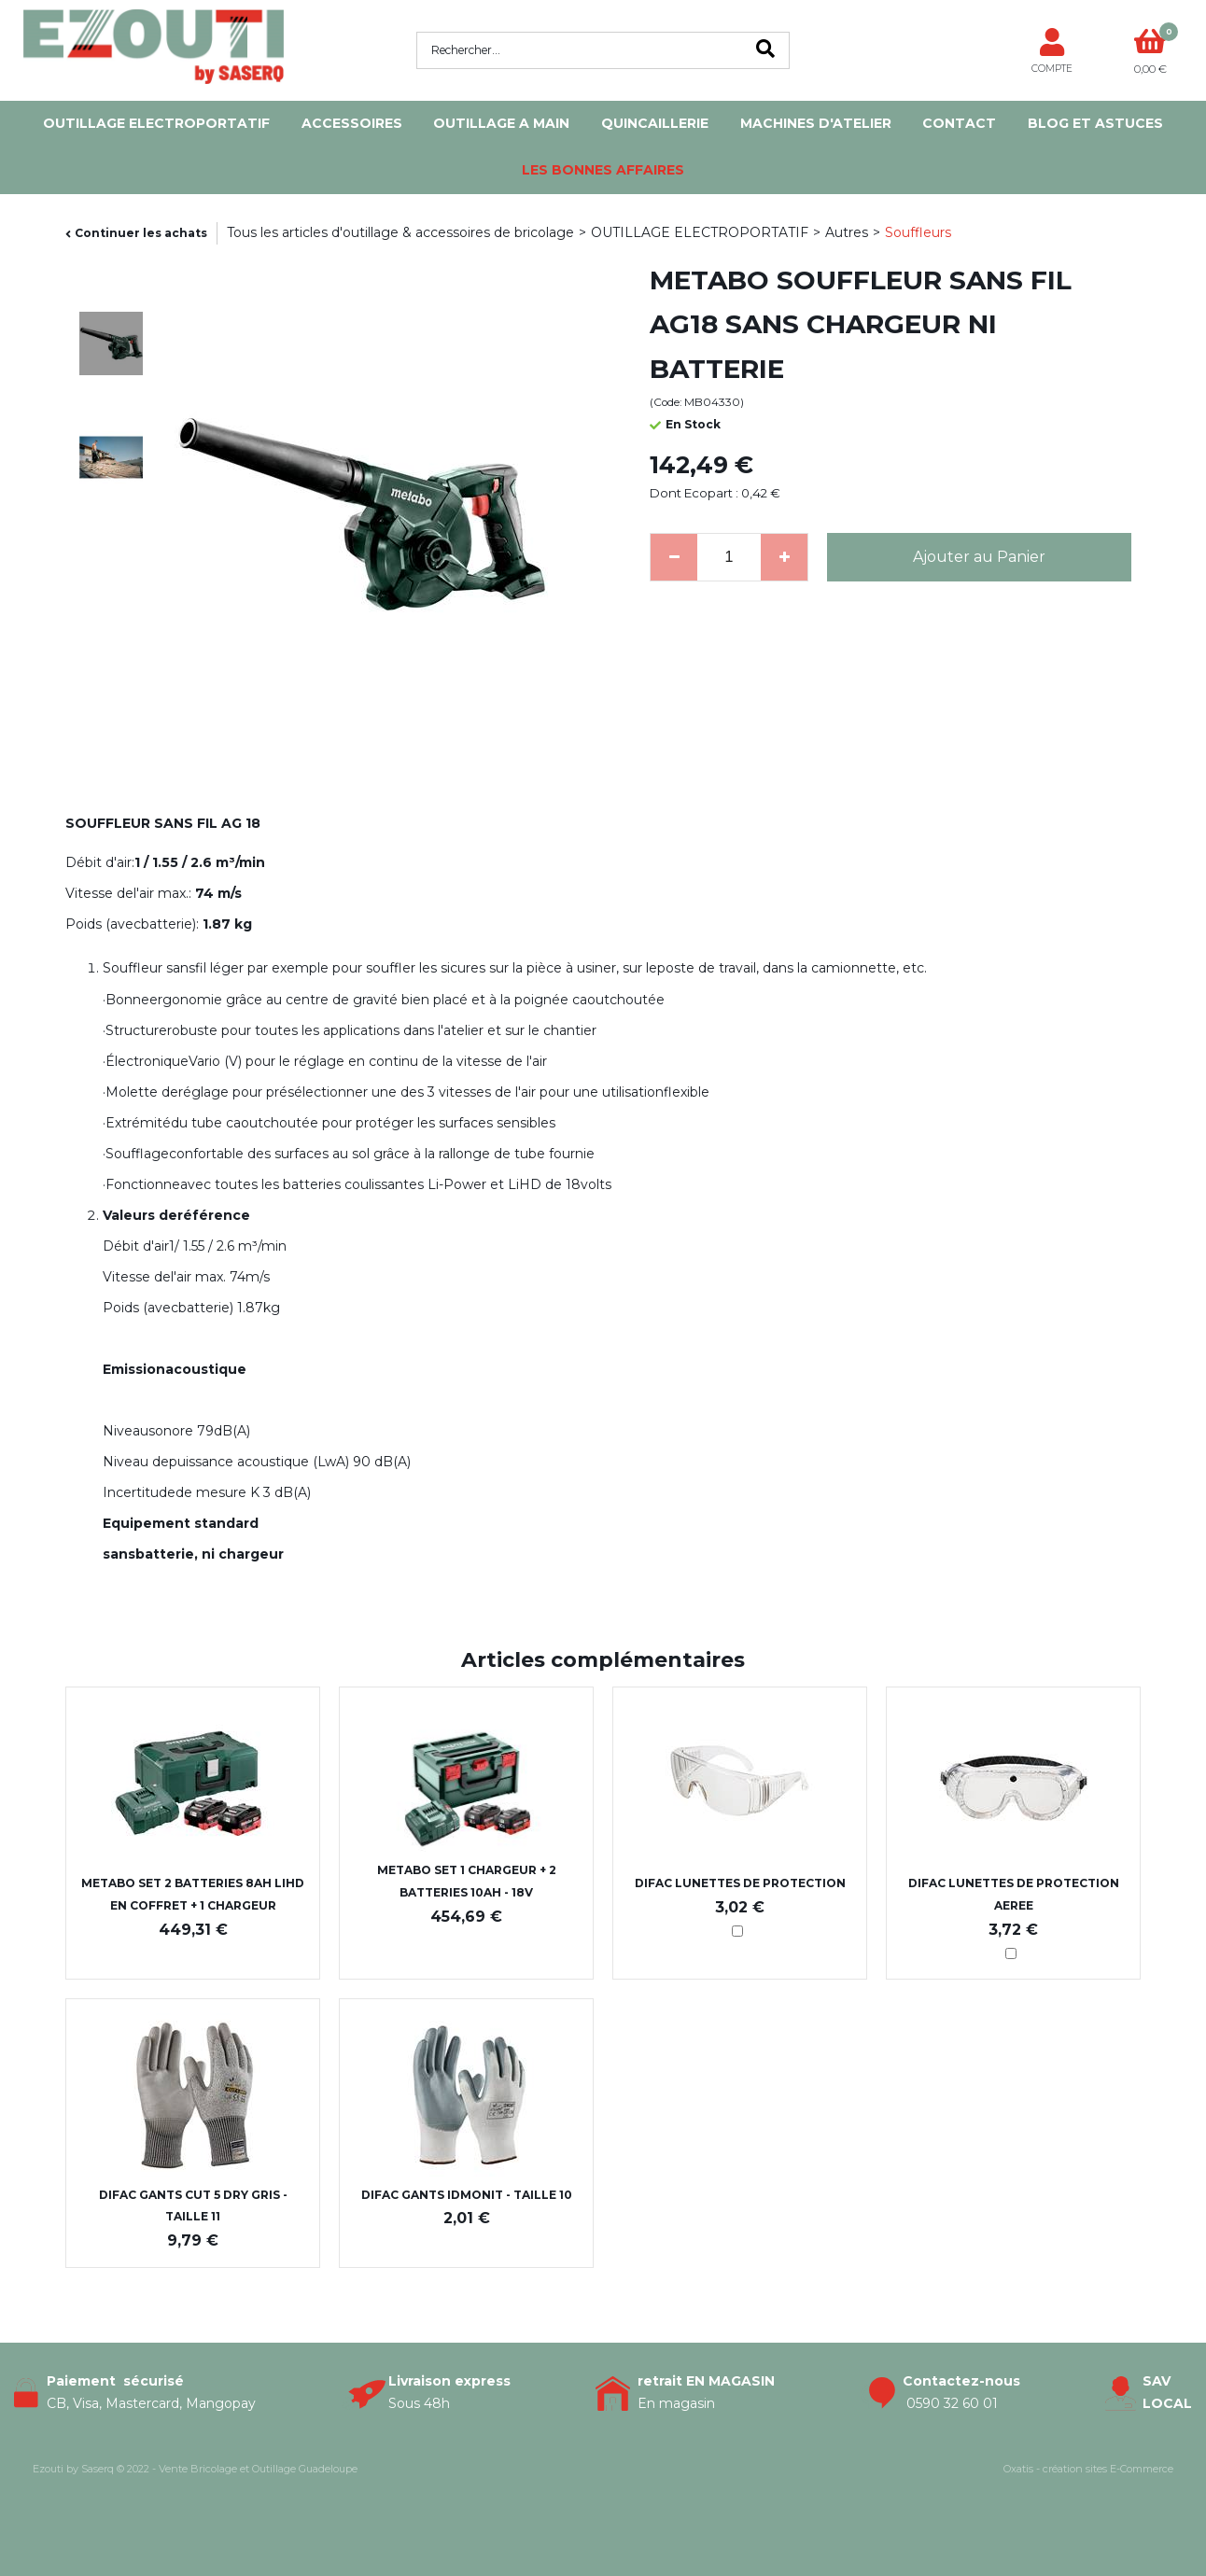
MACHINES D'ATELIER (815, 123)
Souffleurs (918, 232)
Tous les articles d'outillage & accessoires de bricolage (400, 232)
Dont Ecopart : (694, 492)
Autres (846, 232)
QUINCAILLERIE (654, 123)
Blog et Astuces (1095, 123)
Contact (959, 123)
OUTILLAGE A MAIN (501, 123)
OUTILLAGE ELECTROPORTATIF (156, 123)
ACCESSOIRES (352, 123)
